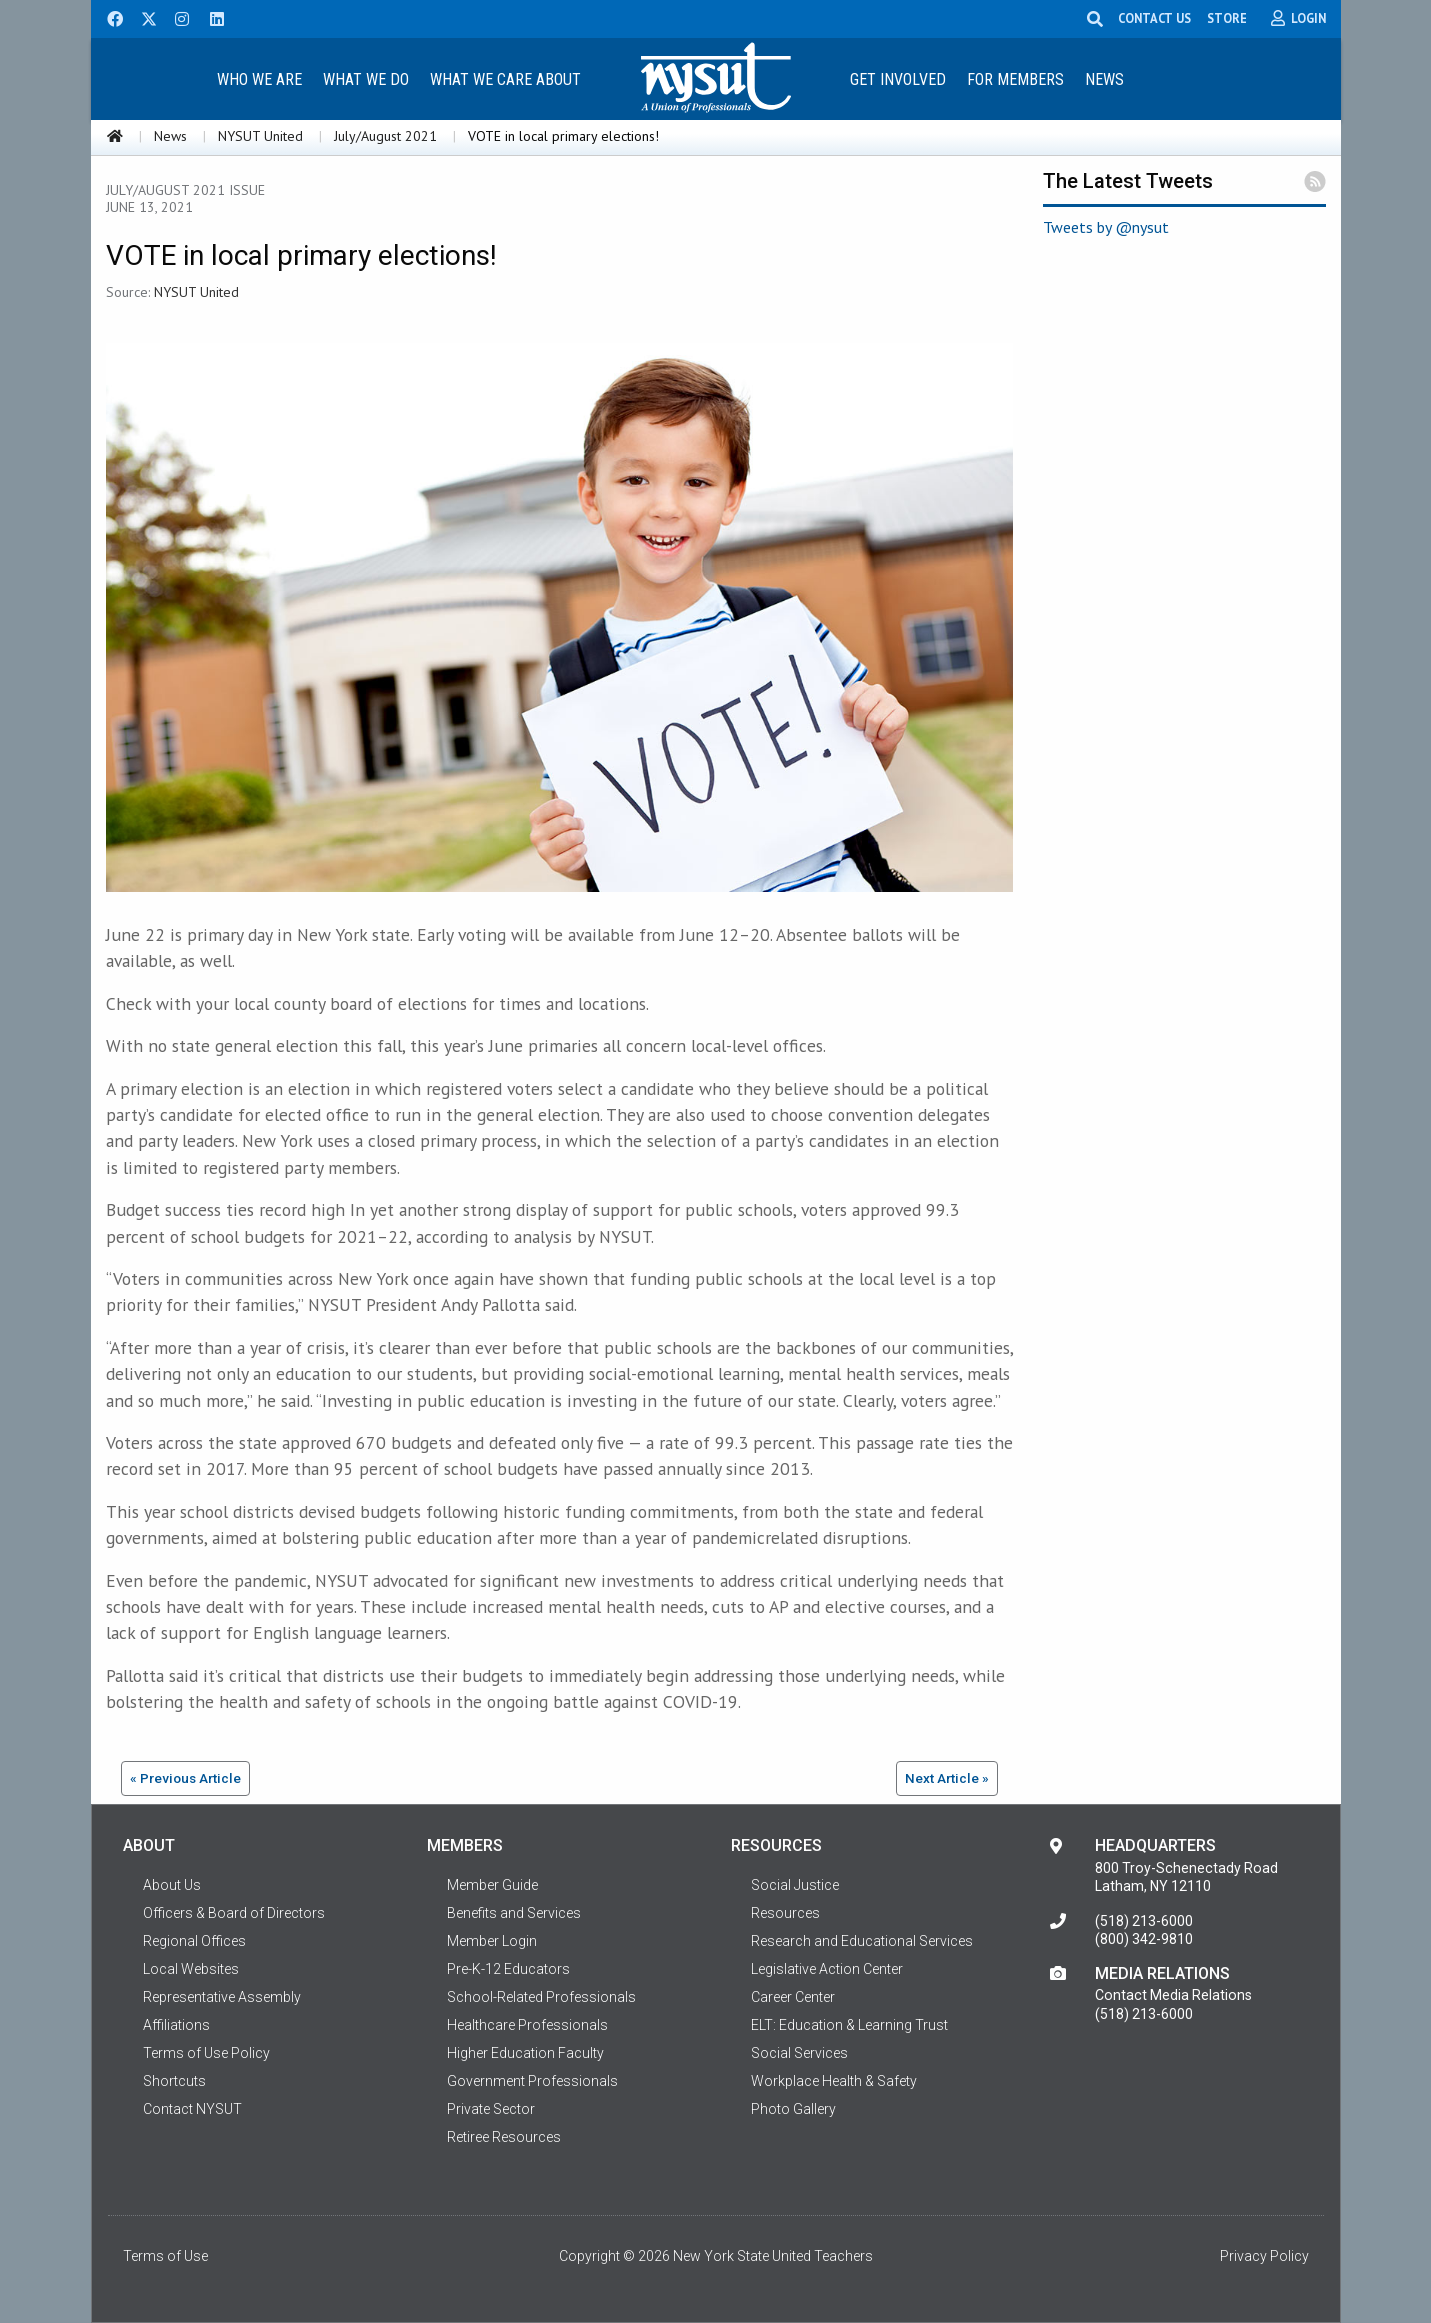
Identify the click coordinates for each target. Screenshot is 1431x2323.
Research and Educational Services (862, 1941)
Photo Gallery (793, 2109)
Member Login (492, 1941)
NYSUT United (260, 136)
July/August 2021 (385, 136)
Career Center (793, 1997)
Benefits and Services (514, 1913)
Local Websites (191, 1969)
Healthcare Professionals (527, 2025)
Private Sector (491, 2109)
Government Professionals (532, 2081)
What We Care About (505, 79)
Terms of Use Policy (206, 2053)
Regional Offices (194, 1941)
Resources (785, 1913)
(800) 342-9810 (1144, 1939)
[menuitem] (260, 78)
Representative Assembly (222, 1997)
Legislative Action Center (827, 1969)
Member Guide (492, 1885)
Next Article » (947, 1778)
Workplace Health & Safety (834, 2081)
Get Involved (898, 79)
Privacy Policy (1264, 2256)
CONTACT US (1154, 18)
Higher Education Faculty (525, 2053)
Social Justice (795, 1885)
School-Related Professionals (541, 1997)
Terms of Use (165, 2256)
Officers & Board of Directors (234, 1913)
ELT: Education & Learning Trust (849, 2025)
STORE (1227, 18)
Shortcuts (174, 2081)
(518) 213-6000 (1144, 1921)
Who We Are (259, 79)
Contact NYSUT (192, 2109)
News (1104, 79)
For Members (1015, 79)
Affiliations (176, 2025)
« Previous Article (185, 1778)
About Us (172, 1885)
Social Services (799, 2053)
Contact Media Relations (1173, 1995)
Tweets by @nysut (1106, 227)
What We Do (366, 79)
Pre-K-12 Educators (508, 1969)
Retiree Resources (504, 2137)
